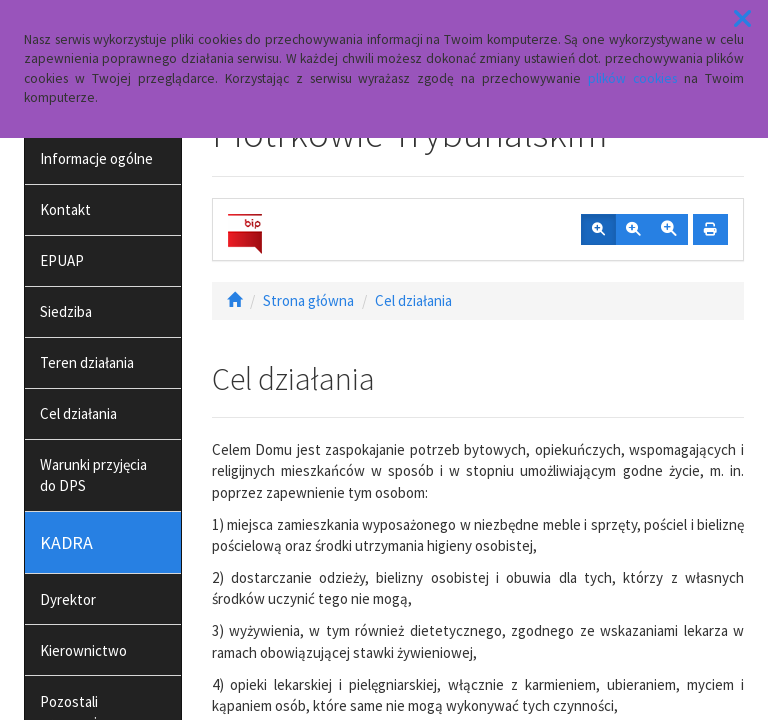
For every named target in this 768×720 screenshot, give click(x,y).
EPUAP (62, 260)
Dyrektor (68, 599)
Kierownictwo (83, 650)
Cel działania (78, 413)
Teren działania (87, 362)
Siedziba (66, 311)
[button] (742, 19)
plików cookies (632, 78)
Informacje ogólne (96, 158)
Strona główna (308, 300)
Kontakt (65, 209)
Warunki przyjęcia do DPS (93, 475)
